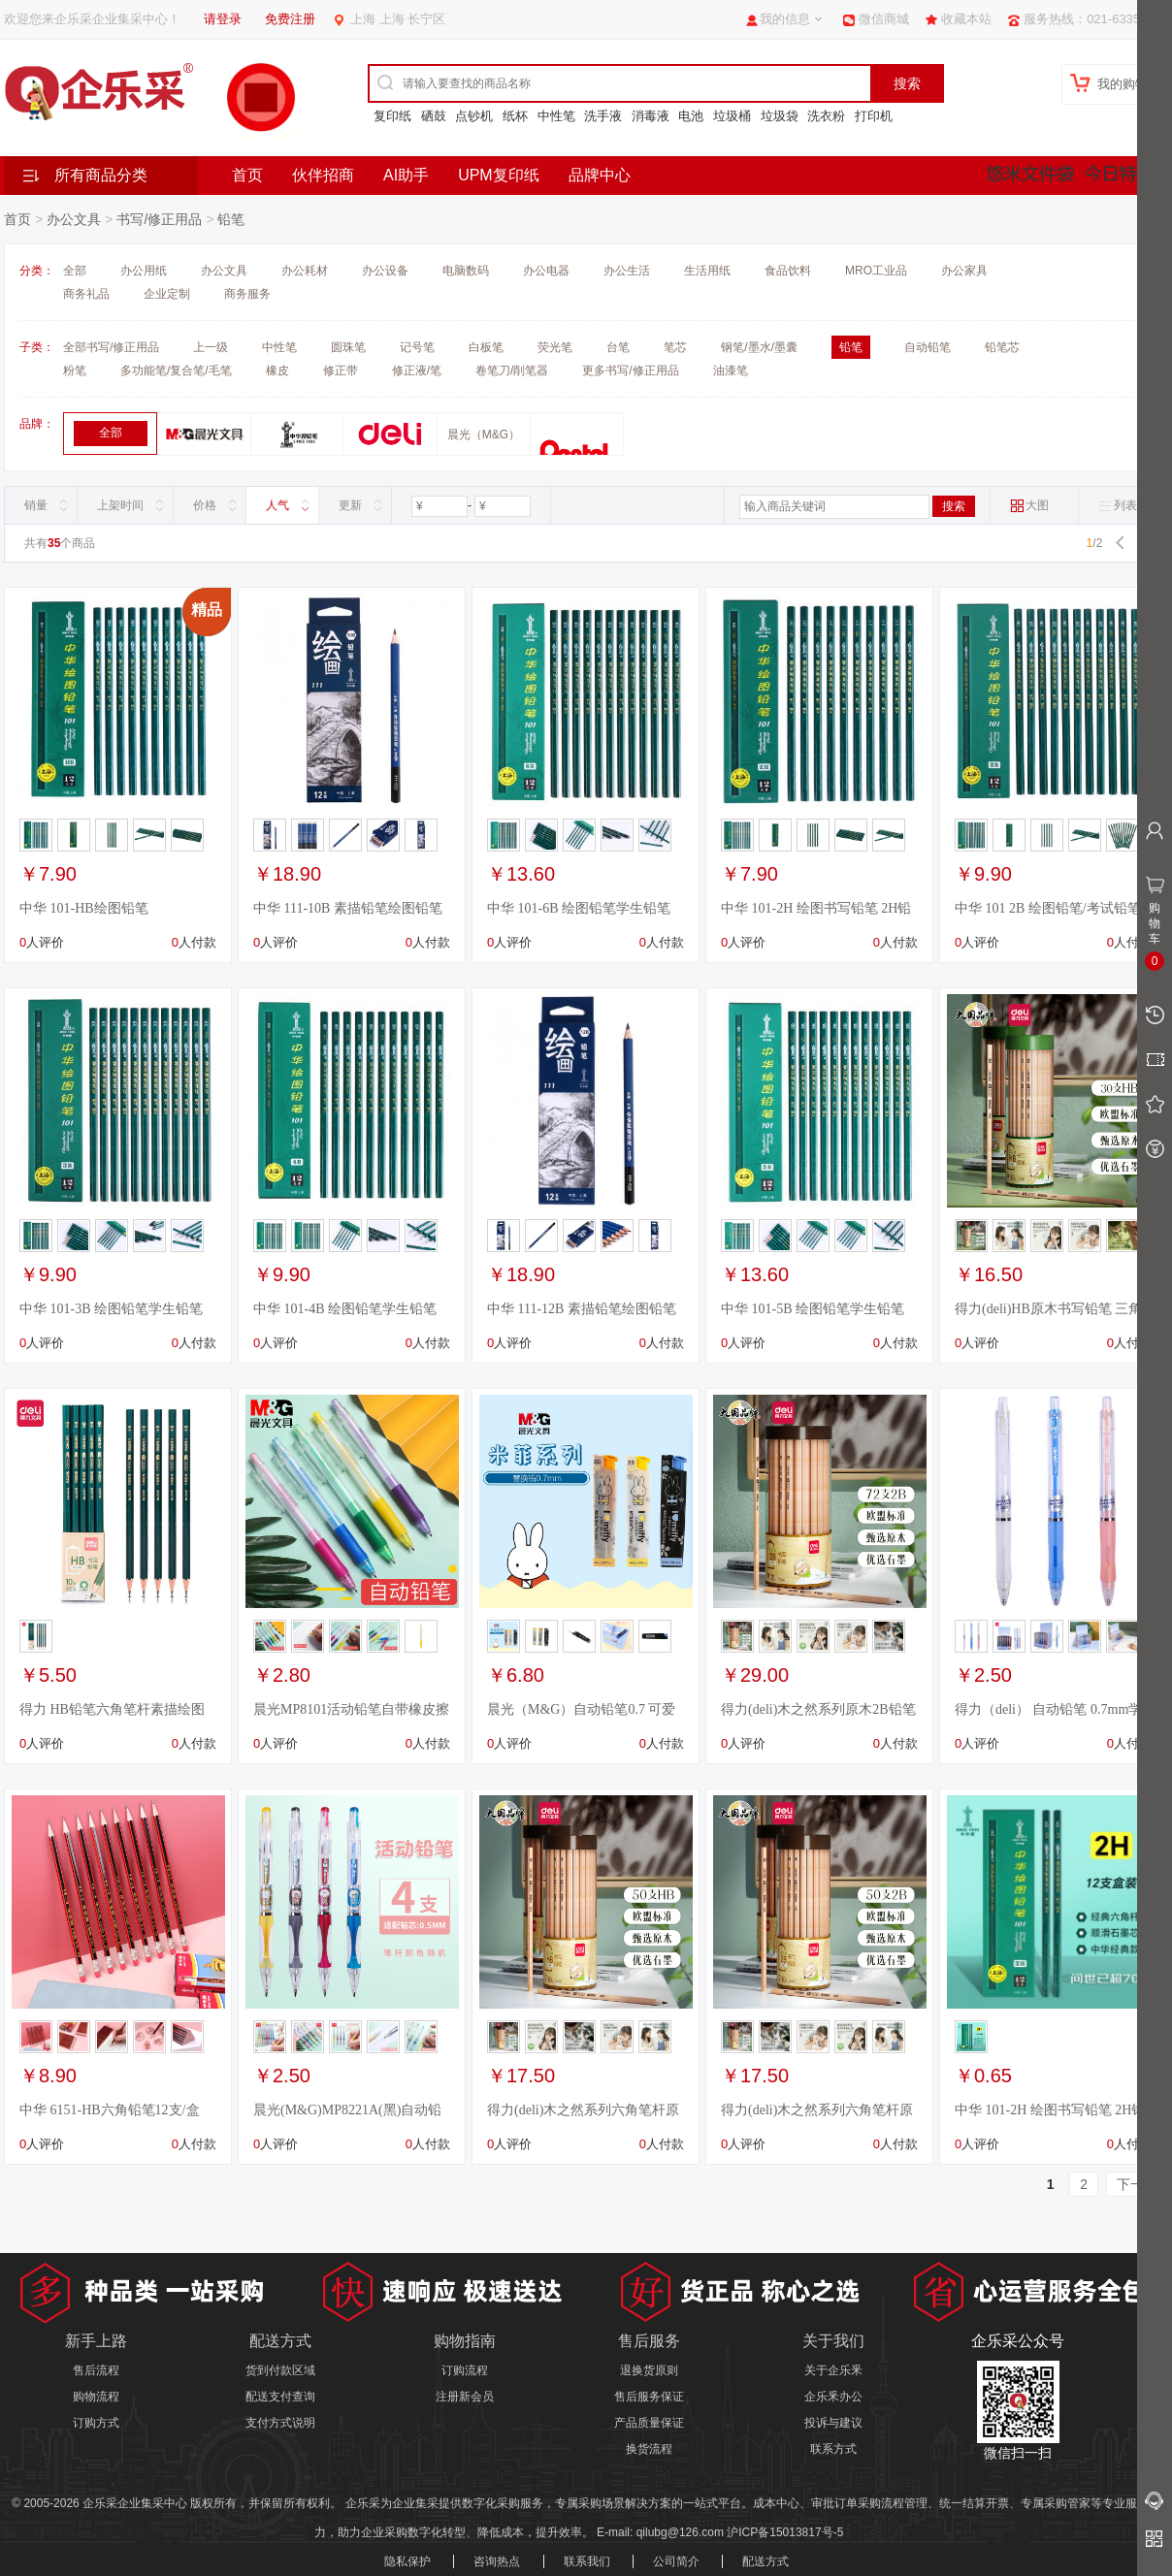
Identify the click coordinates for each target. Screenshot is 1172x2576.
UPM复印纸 (498, 175)
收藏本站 (966, 19)
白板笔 (486, 347)
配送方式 (765, 2561)
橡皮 (277, 370)
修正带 (340, 370)
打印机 (874, 116)
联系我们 (587, 2561)
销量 (36, 505)
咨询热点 (496, 2561)
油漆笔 (730, 370)
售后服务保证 (649, 2396)
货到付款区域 (280, 2370)
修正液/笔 (416, 370)
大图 (1029, 506)
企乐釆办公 (833, 2396)
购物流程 (96, 2396)
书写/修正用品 (159, 219)
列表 (1117, 506)
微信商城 (884, 19)
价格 (204, 505)
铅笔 (230, 219)
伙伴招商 (323, 175)
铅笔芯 (1002, 347)
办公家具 (964, 270)
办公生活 (626, 270)
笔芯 (675, 347)
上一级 (210, 347)
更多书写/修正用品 (630, 370)
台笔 (618, 347)
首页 (247, 175)
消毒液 (650, 116)
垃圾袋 (779, 116)
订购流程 (464, 2370)
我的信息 (785, 19)
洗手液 (603, 116)
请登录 (223, 19)
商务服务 (247, 294)
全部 (74, 270)
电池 (690, 116)
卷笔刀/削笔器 (511, 370)
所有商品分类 (100, 175)
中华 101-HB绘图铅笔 (83, 908)
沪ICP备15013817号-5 (785, 2532)
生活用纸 (707, 270)
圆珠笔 (348, 347)
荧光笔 (554, 347)
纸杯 (515, 116)
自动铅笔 (927, 347)
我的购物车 (1128, 84)
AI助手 (406, 175)
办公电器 (546, 270)
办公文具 (74, 219)
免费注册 (290, 19)
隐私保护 (407, 2561)
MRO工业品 (876, 270)
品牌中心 (600, 175)
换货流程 (649, 2449)
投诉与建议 (833, 2423)
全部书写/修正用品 (111, 347)
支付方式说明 (280, 2423)
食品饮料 (788, 270)
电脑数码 (465, 270)
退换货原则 (649, 2370)
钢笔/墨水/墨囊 (759, 347)
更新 (350, 505)
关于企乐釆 (833, 2370)
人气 (277, 505)
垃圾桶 (732, 116)
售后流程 (96, 2370)
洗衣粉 (826, 116)
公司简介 (676, 2561)
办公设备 (385, 270)
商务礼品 (86, 294)
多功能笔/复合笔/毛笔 (176, 370)
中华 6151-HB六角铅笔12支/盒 (109, 2110)
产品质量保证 (649, 2423)
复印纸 (392, 116)
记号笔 (417, 347)
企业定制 (167, 294)
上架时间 (120, 505)
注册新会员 (465, 2396)
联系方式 (833, 2449)
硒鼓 (433, 116)
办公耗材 (304, 270)
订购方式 (96, 2423)
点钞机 (474, 116)
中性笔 (556, 116)
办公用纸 (143, 270)
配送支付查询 (280, 2396)
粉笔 (74, 370)
